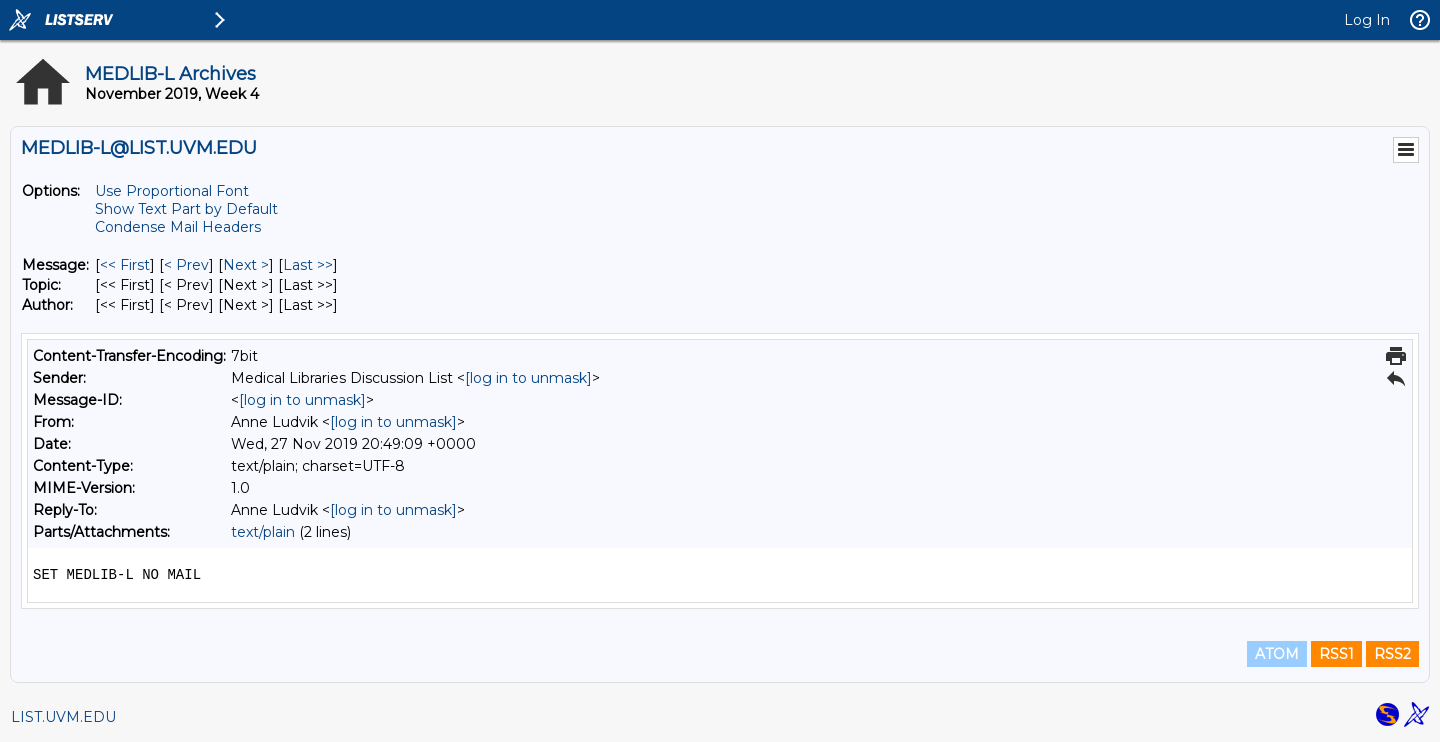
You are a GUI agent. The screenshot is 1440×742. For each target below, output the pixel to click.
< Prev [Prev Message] (186, 265)
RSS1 (1336, 654)
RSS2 (1392, 654)
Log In (1367, 20)
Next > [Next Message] (246, 265)
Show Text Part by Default (186, 209)
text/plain (263, 532)
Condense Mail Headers (178, 227)
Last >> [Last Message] (308, 265)
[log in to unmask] (528, 378)
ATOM (1277, 654)
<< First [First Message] (125, 265)
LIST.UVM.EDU (63, 717)
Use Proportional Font (172, 191)
